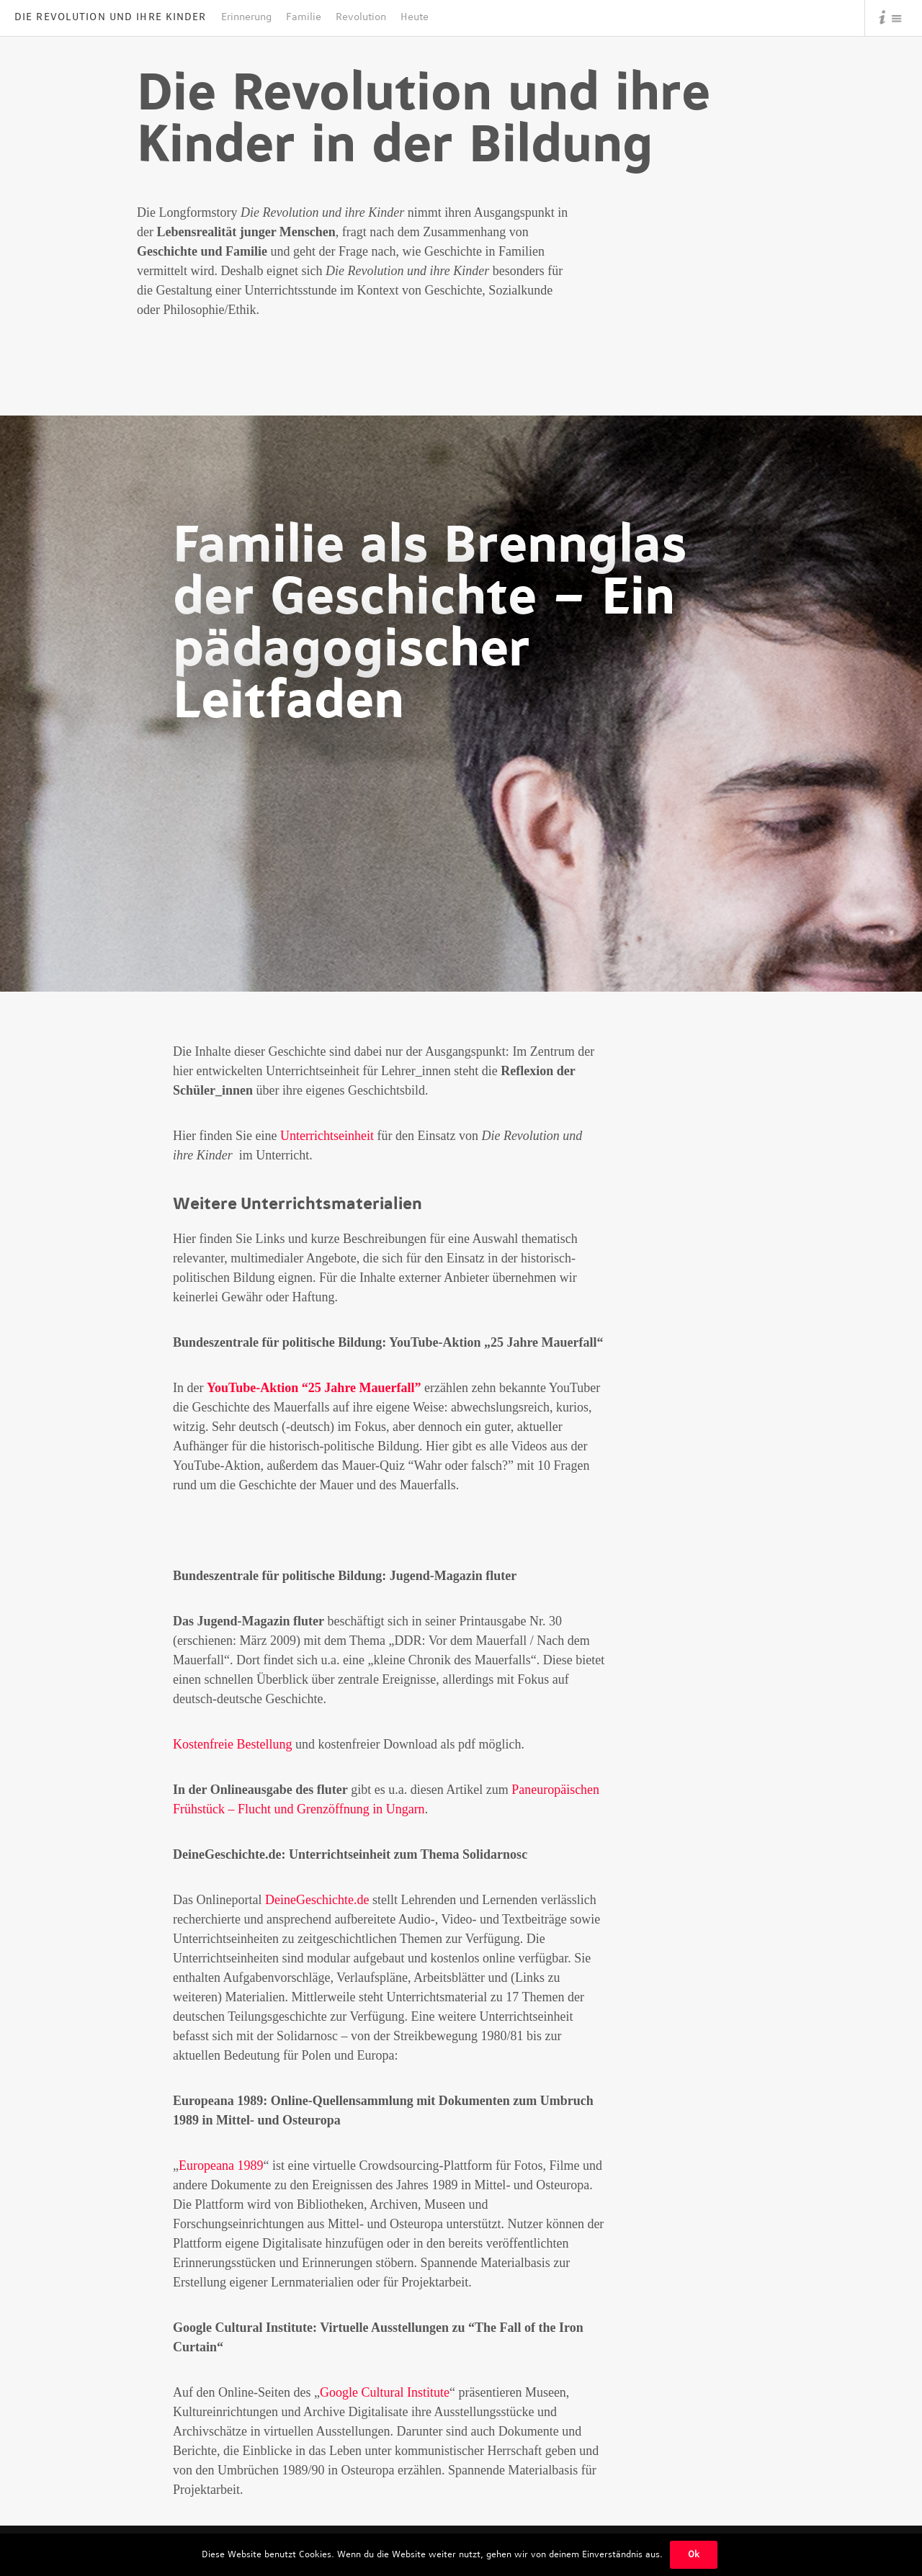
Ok (693, 2554)
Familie (303, 17)
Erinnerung (246, 17)
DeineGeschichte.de (317, 1900)
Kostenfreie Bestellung (232, 1744)
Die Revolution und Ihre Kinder (110, 17)
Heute (414, 17)
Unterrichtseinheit (327, 1135)
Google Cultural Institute (384, 2392)
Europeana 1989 (221, 2165)
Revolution (361, 17)
